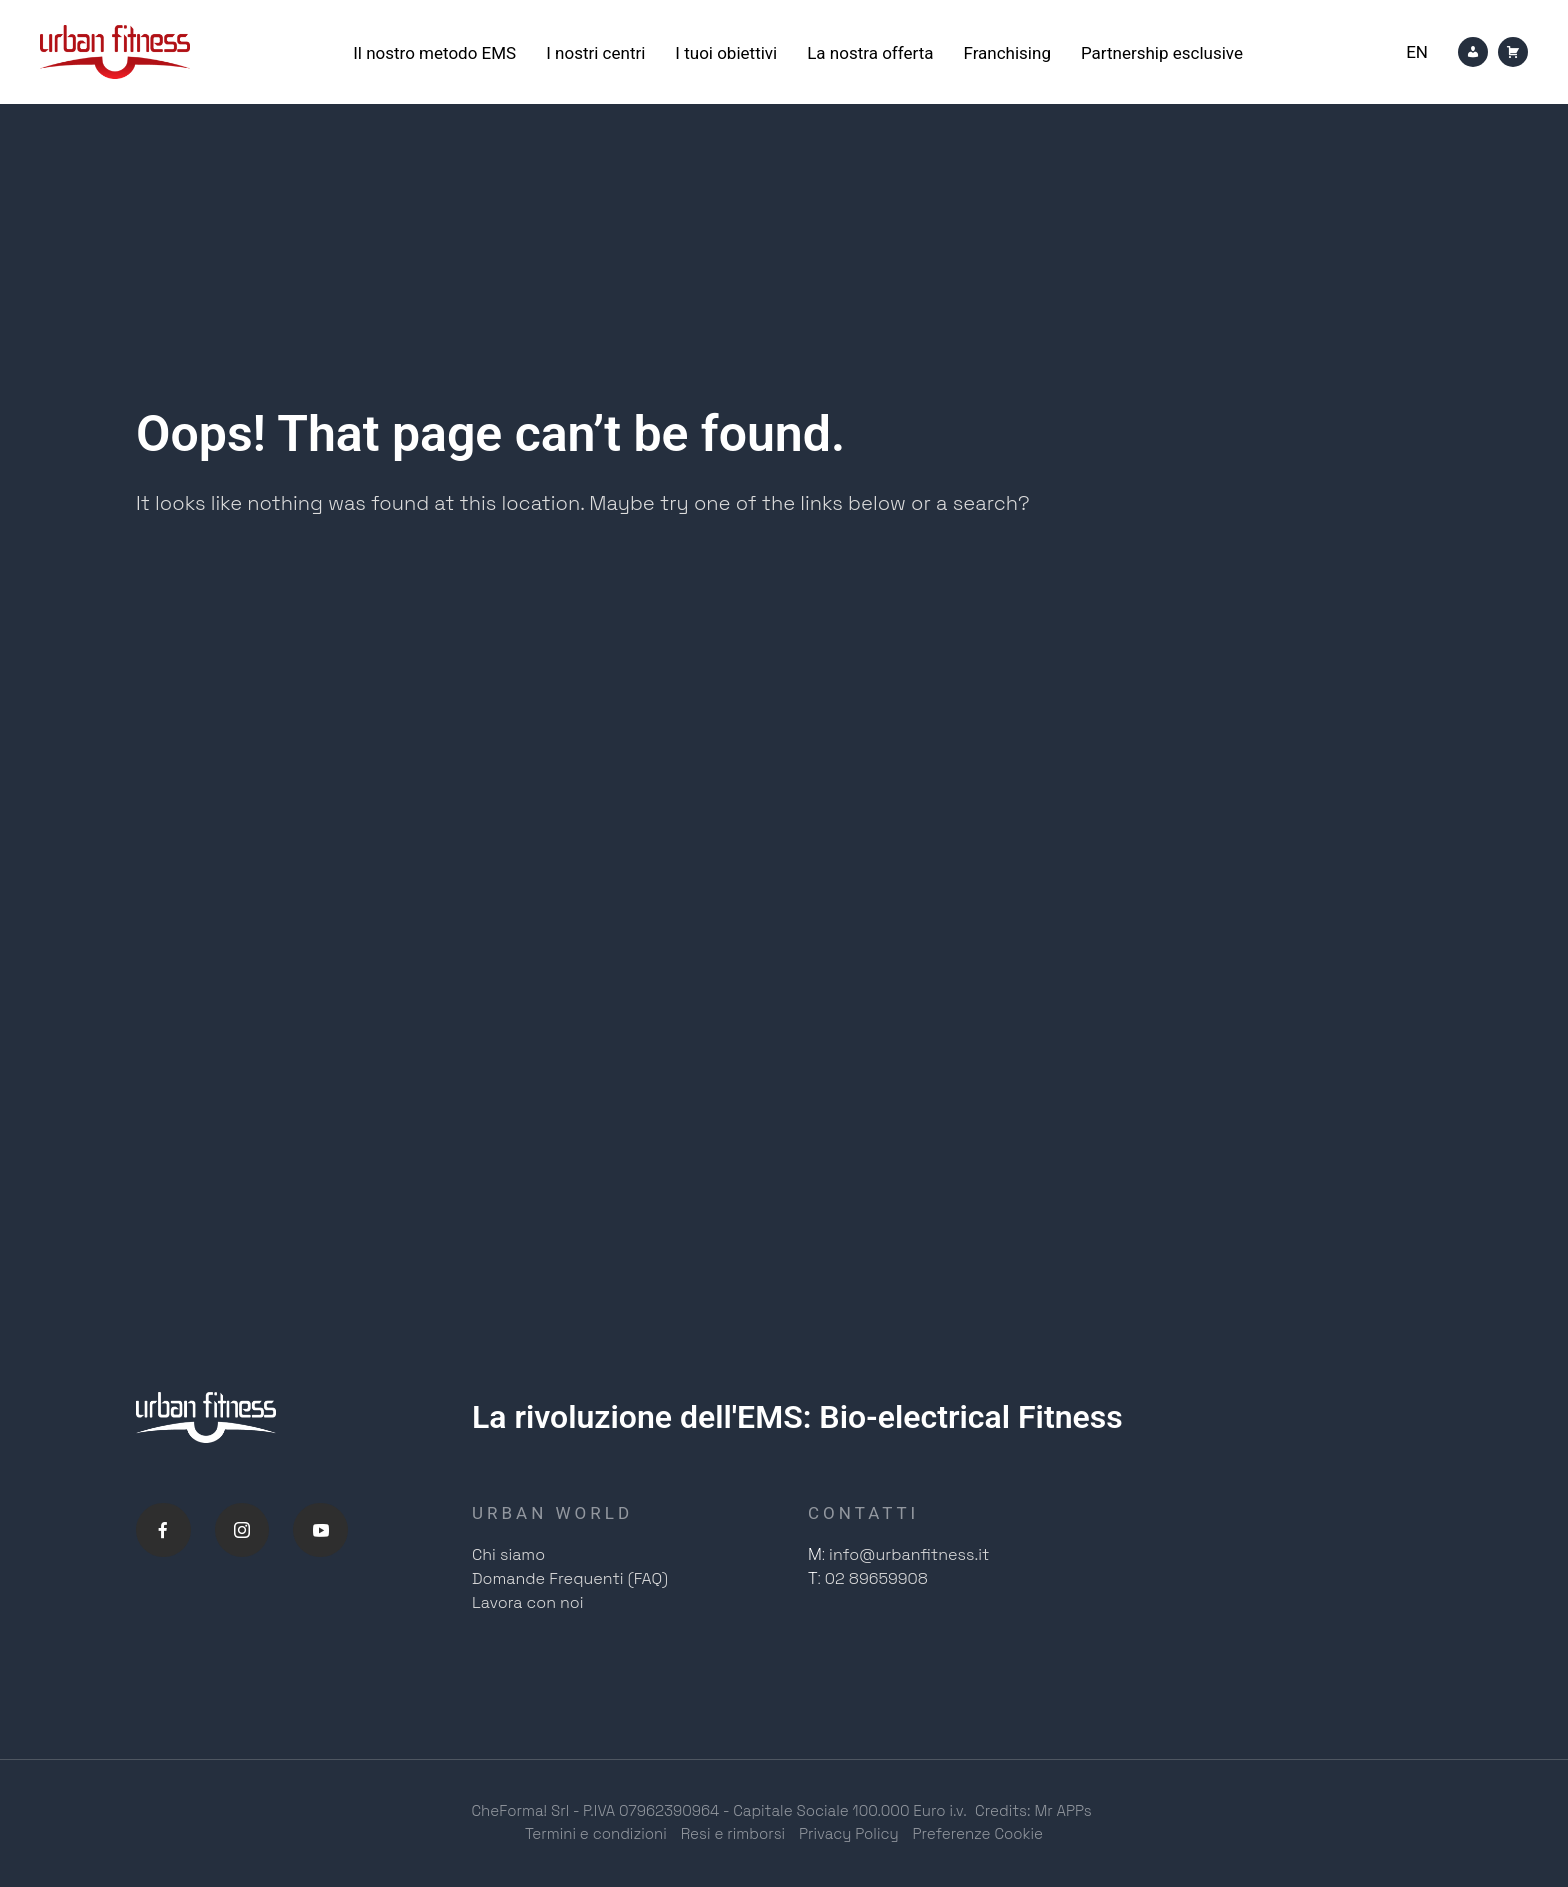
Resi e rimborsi (733, 1834)
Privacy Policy (849, 1834)
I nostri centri (595, 53)
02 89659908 (876, 1580)
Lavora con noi (528, 1604)
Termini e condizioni (596, 1834)
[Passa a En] (1417, 52)
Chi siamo (508, 1556)
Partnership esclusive (1162, 53)
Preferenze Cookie (978, 1834)
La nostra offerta (870, 53)
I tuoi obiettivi (726, 53)
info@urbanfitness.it (909, 1556)
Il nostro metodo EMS (434, 53)
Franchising (1006, 53)
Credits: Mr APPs (1033, 1812)
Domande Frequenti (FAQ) (570, 1580)
